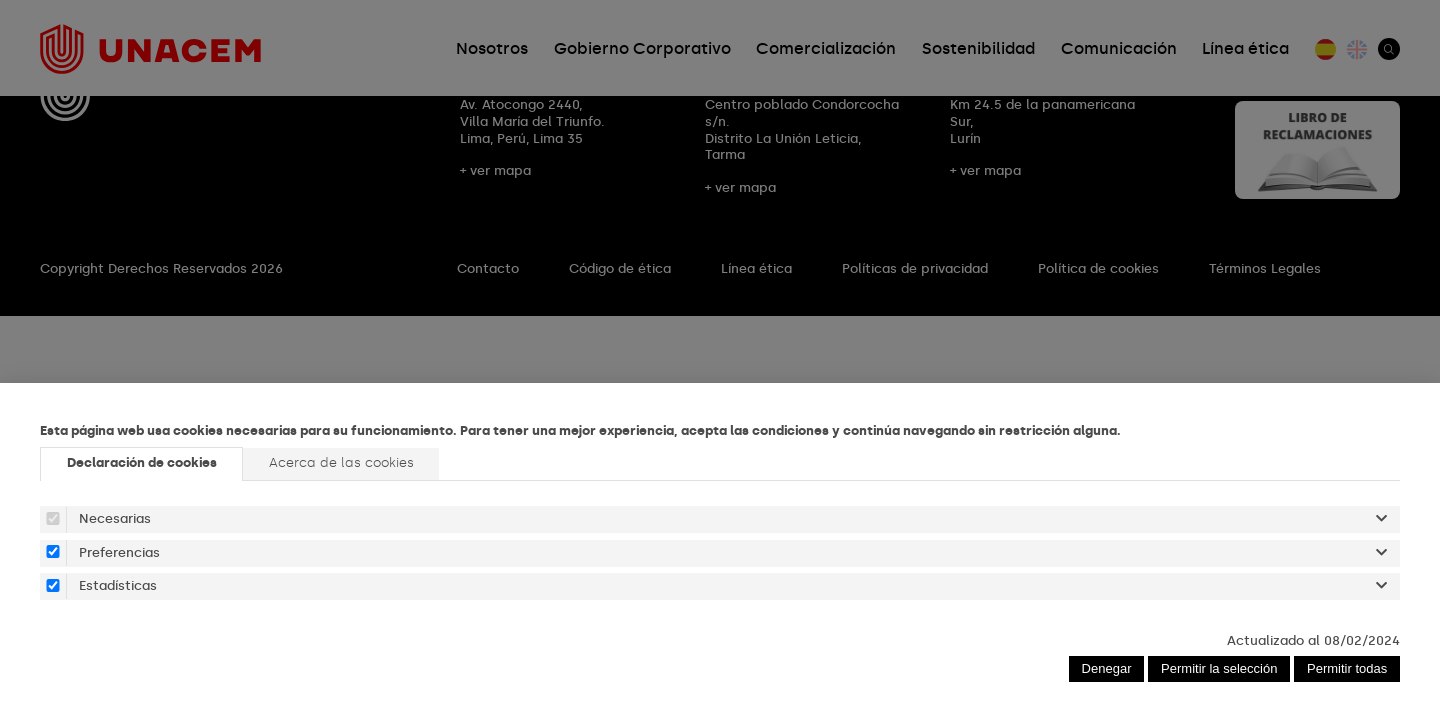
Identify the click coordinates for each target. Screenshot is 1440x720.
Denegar (1107, 668)
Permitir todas (1347, 668)
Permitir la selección (1219, 668)
